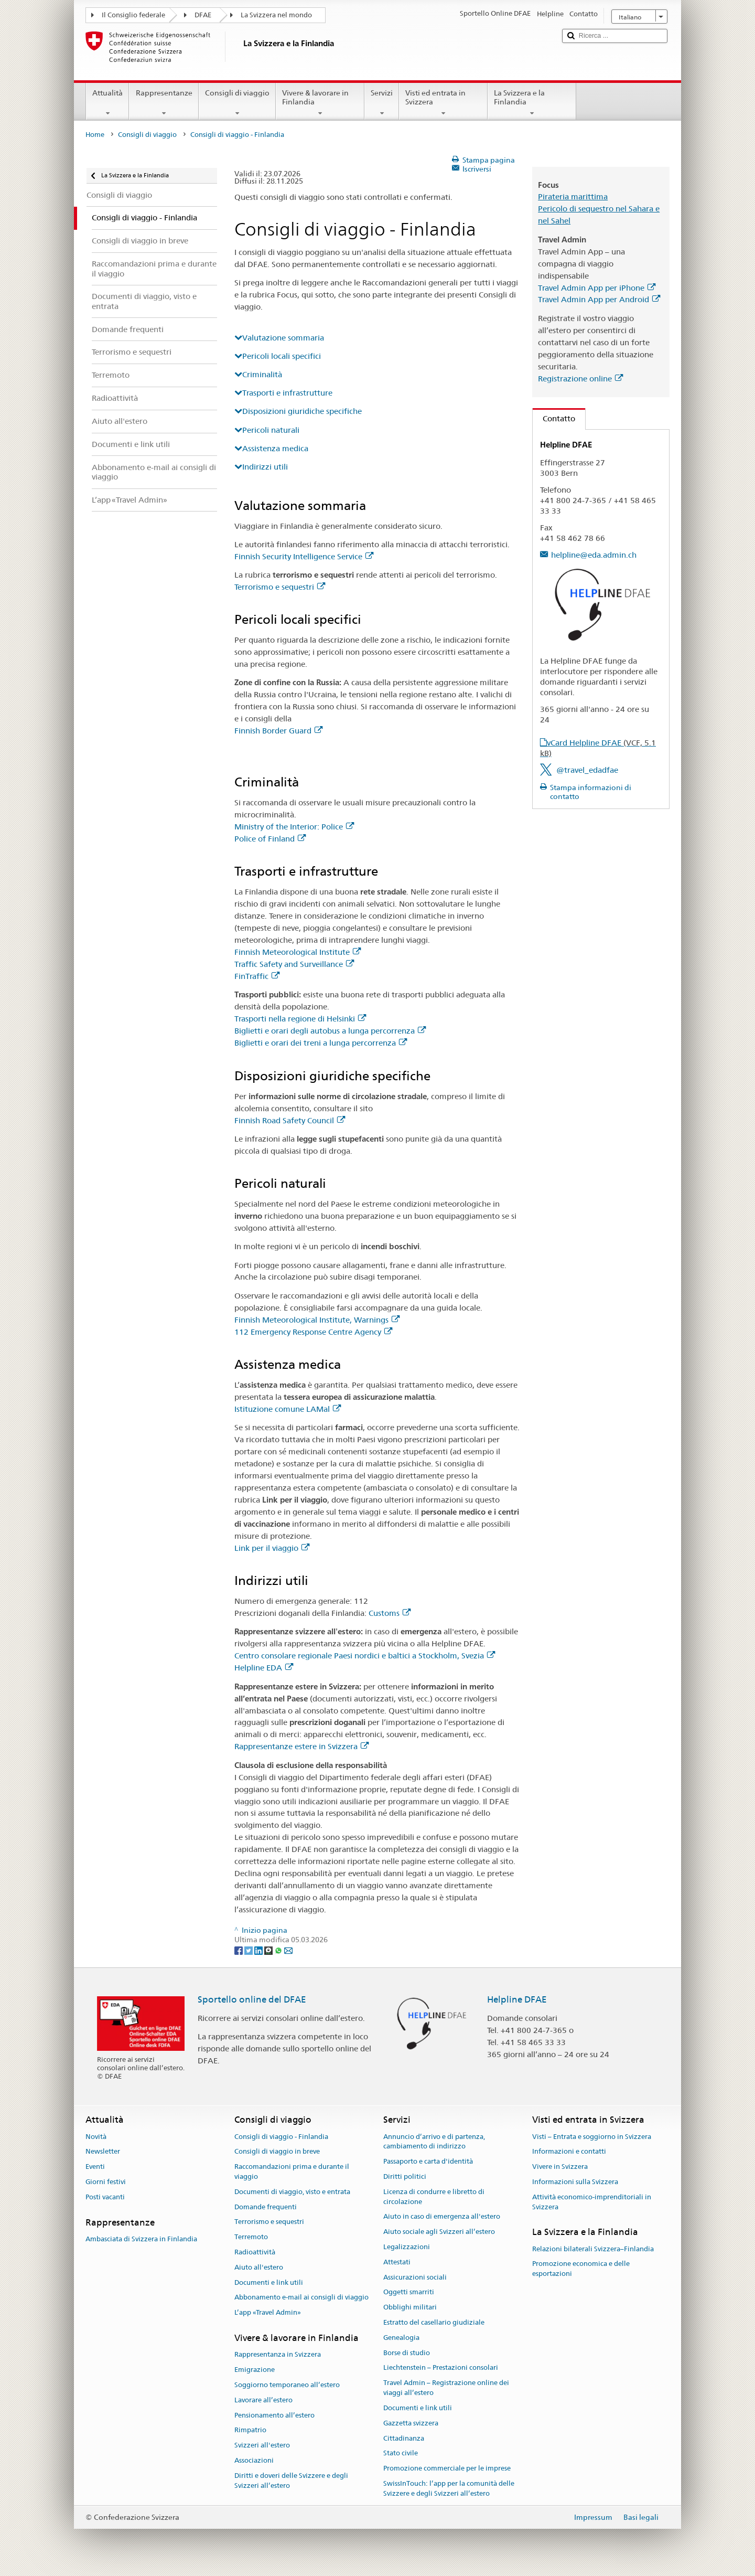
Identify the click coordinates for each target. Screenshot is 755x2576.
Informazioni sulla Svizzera (575, 2182)
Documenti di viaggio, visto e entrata (292, 2192)
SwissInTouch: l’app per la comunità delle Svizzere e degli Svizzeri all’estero (448, 2488)
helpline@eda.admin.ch (594, 555)
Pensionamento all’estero (274, 2415)
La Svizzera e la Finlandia (532, 103)
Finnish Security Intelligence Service (303, 556)
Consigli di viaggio (237, 103)
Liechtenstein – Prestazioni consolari (440, 2368)
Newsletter (102, 2152)
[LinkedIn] (259, 1949)
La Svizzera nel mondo (276, 15)
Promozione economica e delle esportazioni (581, 2269)
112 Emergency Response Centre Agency (313, 1332)
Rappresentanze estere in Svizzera (301, 1746)
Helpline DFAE (517, 1999)
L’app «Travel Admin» (267, 2313)
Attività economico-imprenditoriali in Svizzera (591, 2202)
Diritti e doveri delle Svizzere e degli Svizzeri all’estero (291, 2480)
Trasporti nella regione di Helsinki (300, 1019)
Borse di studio (406, 2353)
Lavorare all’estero (263, 2400)
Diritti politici (404, 2176)
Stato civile (400, 2453)
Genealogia (401, 2337)
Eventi (95, 2166)
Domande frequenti (265, 2207)
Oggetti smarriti (408, 2292)
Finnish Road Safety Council (289, 1120)
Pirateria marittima (573, 196)
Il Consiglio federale (133, 15)
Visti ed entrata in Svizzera (443, 103)
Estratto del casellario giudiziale (433, 2322)
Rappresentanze (164, 103)
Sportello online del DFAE (252, 1999)
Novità (95, 2137)
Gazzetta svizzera (410, 2423)
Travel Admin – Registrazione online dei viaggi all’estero (446, 2388)
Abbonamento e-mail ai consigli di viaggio (301, 2298)
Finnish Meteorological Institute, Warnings (317, 1320)
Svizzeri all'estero (262, 2445)
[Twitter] (249, 1949)
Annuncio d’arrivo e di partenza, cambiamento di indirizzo (434, 2142)
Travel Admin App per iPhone (596, 288)
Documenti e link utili (268, 2282)
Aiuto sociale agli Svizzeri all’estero (439, 2232)
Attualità (107, 103)
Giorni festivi (105, 2182)
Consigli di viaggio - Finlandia (281, 2137)
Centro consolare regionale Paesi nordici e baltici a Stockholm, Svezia (364, 1655)
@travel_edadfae (587, 770)
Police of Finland (270, 839)
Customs (390, 1613)
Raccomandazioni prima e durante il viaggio (291, 2171)
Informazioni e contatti (569, 2152)
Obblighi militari (410, 2307)
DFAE (203, 15)
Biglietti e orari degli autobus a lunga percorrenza (330, 1031)
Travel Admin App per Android (599, 299)
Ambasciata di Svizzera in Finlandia (141, 2239)
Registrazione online (580, 379)
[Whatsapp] (279, 1949)
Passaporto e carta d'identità (428, 2161)
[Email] (288, 1949)
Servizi (381, 103)
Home (94, 135)
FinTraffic (256, 976)
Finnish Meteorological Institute (297, 952)
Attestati (397, 2262)
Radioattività (254, 2252)
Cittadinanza (403, 2438)
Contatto (554, 418)
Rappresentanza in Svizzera (277, 2355)
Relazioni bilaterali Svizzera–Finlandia (593, 2249)
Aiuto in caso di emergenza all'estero (441, 2217)
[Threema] (269, 1949)
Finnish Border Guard (278, 731)
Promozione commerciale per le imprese (447, 2468)
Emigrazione (254, 2369)
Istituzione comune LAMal (287, 1409)
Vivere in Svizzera (560, 2166)
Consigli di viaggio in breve (277, 2152)
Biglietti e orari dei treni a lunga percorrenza (320, 1043)
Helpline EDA (263, 1668)
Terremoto (251, 2237)
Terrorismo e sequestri (279, 587)
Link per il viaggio (271, 1548)
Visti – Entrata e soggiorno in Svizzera (591, 2137)
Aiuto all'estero (258, 2267)
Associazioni (254, 2460)
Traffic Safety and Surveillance (294, 964)
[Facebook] (239, 1949)
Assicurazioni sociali (415, 2277)
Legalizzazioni (406, 2247)
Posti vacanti (105, 2197)
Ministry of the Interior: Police (294, 827)
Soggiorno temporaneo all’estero (287, 2385)
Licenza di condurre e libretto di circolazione (433, 2197)
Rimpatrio (250, 2430)
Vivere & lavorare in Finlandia (320, 103)
